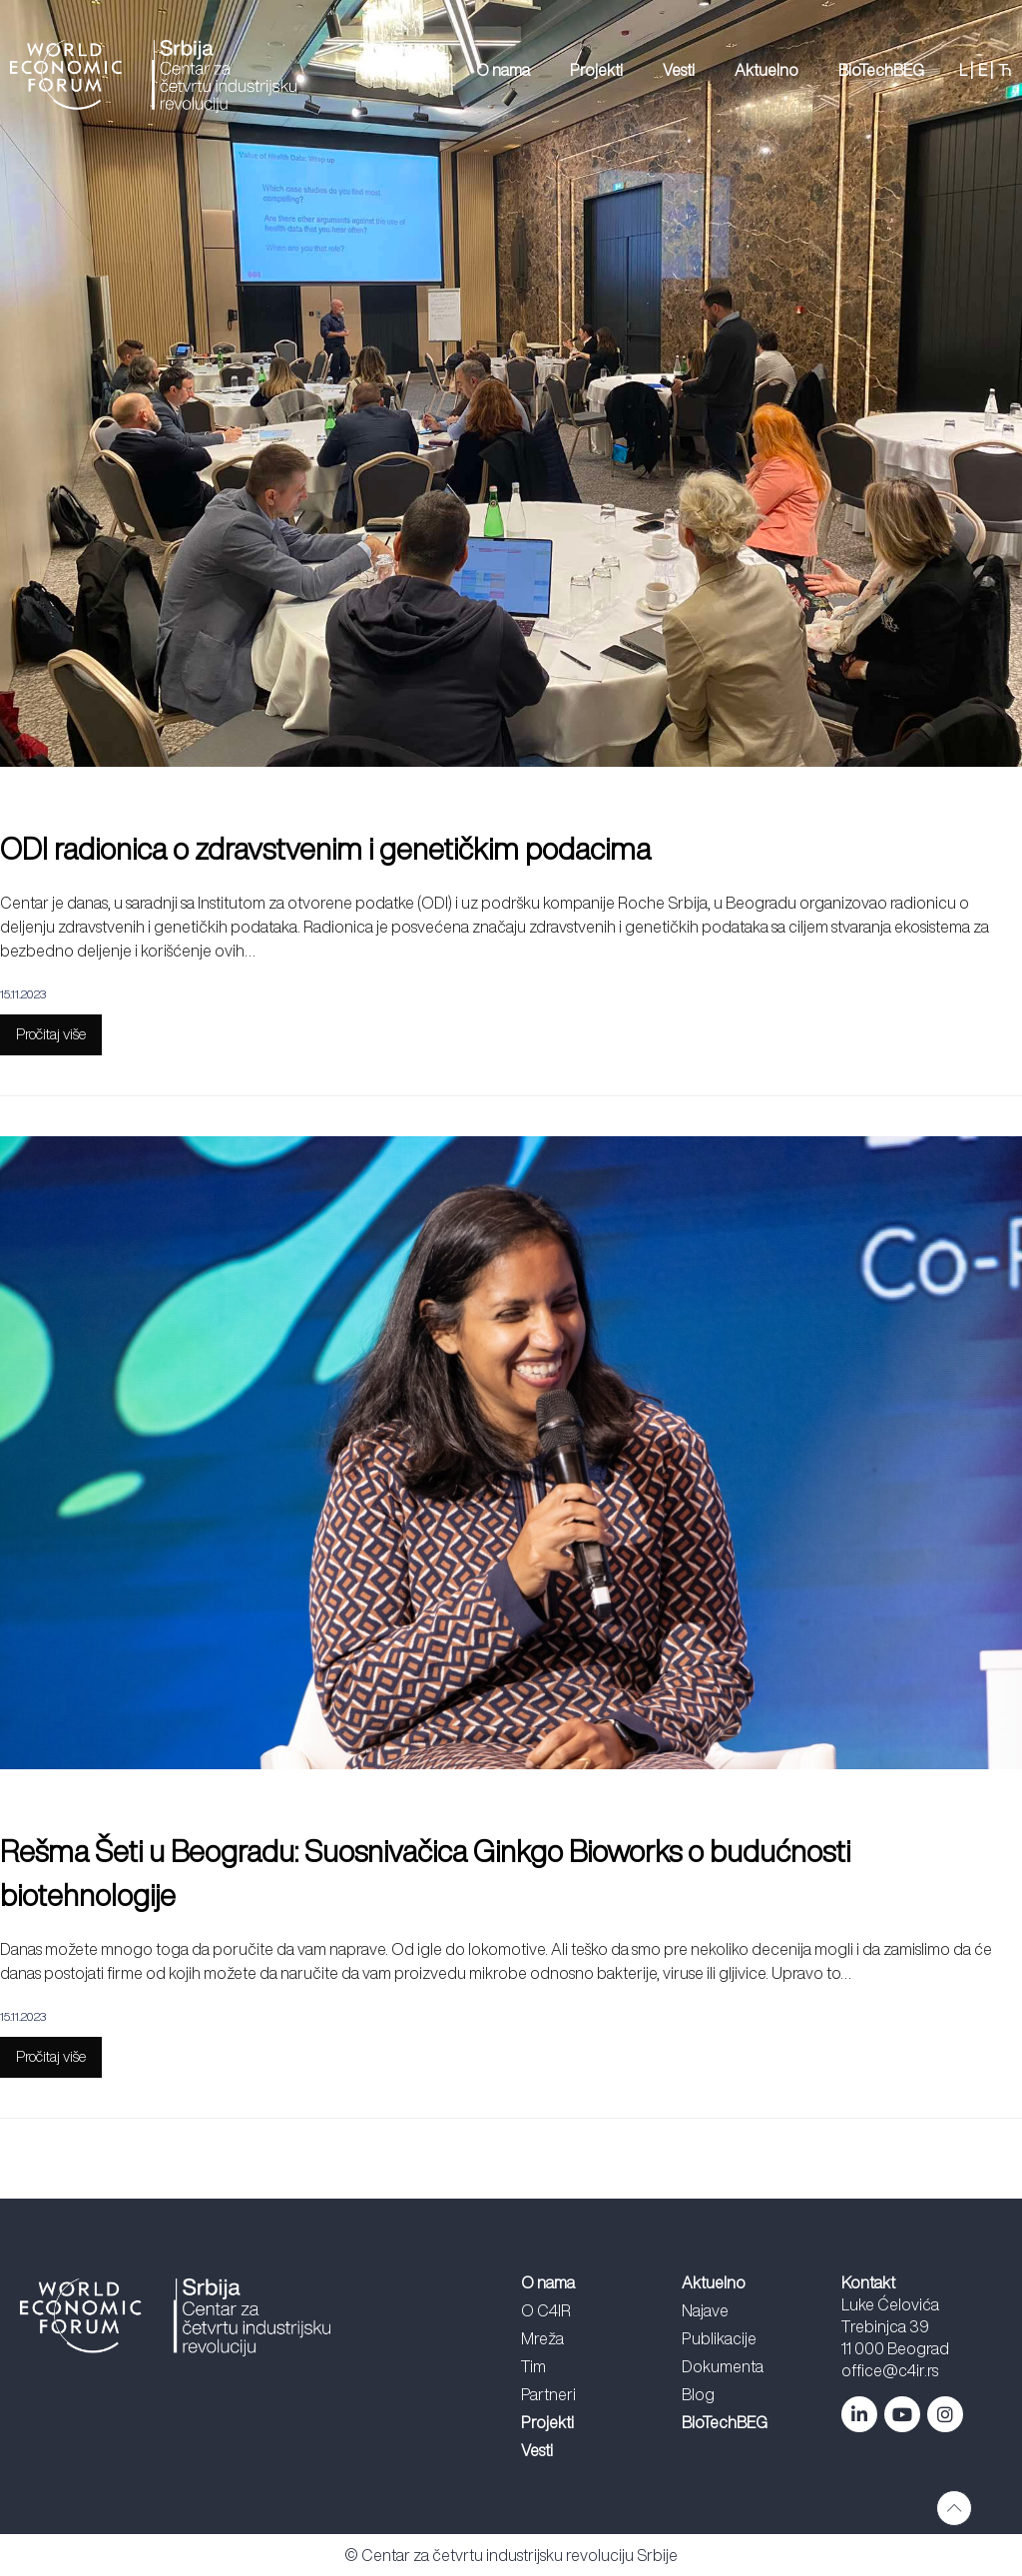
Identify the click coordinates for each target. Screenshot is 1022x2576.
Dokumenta (723, 2366)
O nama (503, 70)
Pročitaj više (51, 1033)
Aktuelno (766, 70)
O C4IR (546, 2310)
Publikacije (719, 2338)
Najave (705, 2310)
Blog (698, 2394)
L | (966, 70)
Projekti (596, 70)
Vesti (679, 70)
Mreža (542, 2338)
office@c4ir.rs (889, 2370)
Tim (533, 2366)
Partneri (548, 2394)
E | (985, 70)
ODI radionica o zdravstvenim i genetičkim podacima (325, 849)
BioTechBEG (881, 70)
